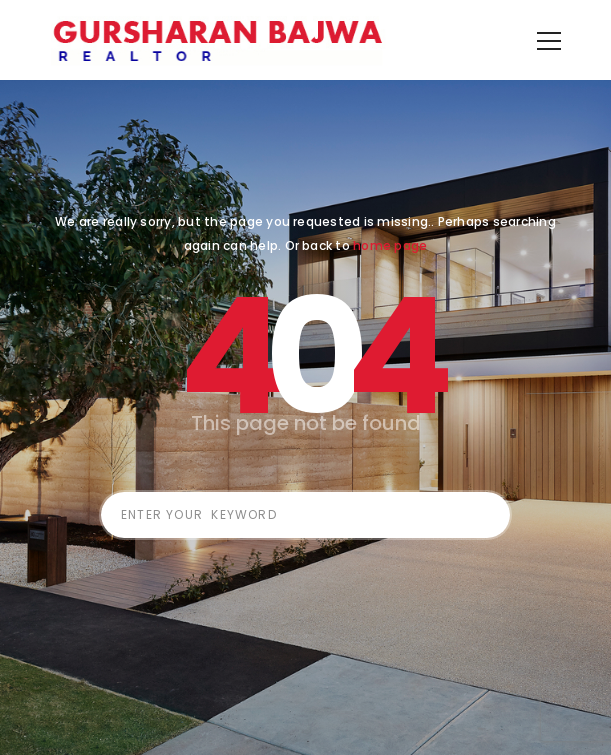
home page (390, 275)
